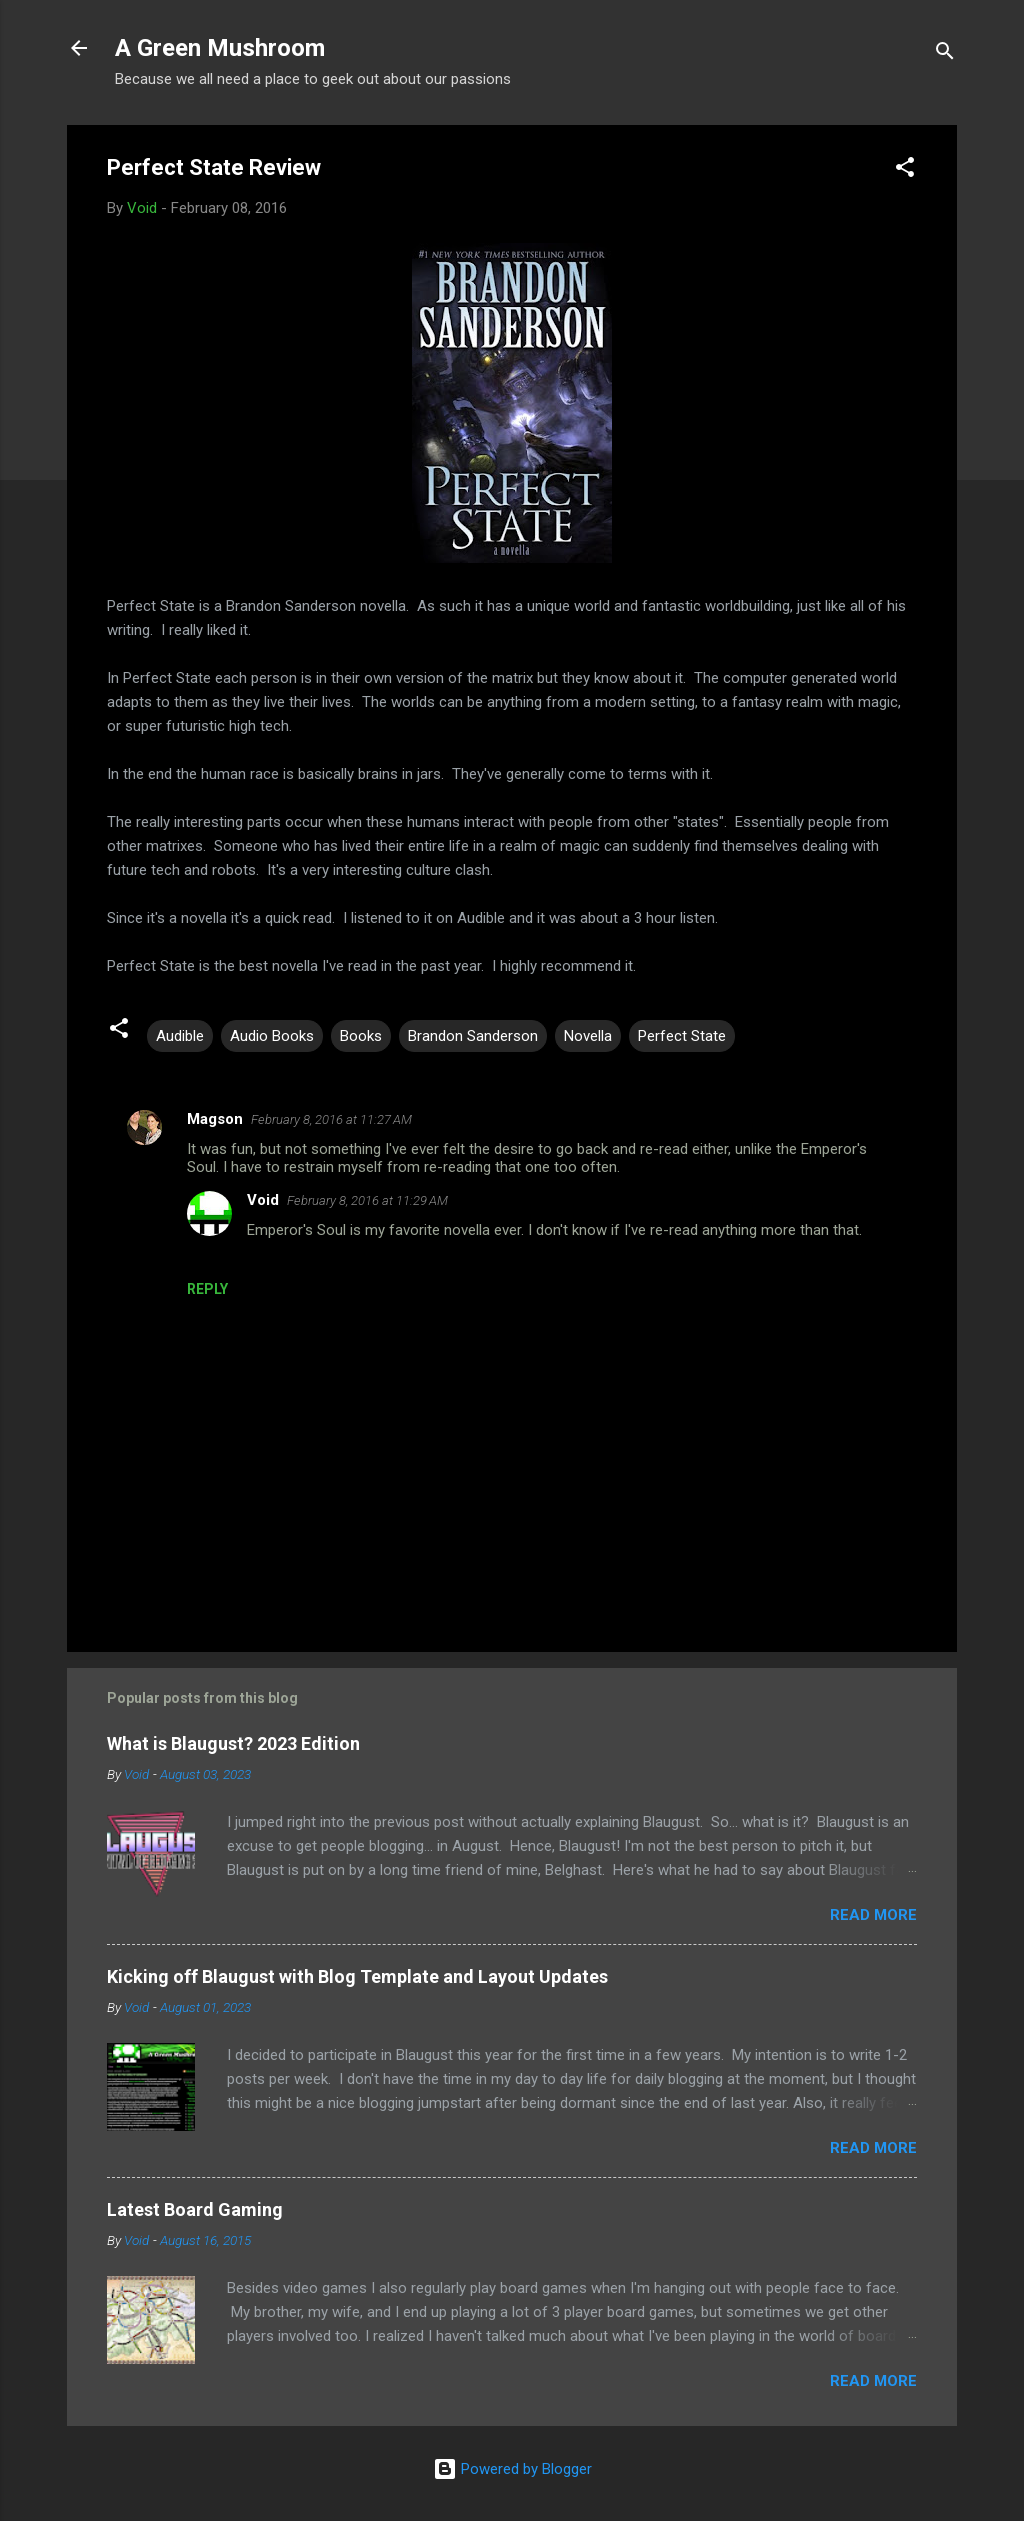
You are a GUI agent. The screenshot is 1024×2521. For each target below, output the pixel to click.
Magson (215, 1119)
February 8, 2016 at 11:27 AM (331, 1119)
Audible (180, 1036)
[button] (905, 170)
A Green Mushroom (220, 48)
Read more (873, 1915)
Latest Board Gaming (195, 2209)
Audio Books (272, 1036)
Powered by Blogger (512, 2469)
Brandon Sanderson (473, 1036)
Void (263, 1200)
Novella (588, 1036)
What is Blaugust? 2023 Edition (233, 1743)
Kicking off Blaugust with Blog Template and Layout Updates (357, 1976)
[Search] (945, 54)
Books (361, 1036)
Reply (207, 1289)
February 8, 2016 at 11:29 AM (367, 1200)
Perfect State (682, 1036)
